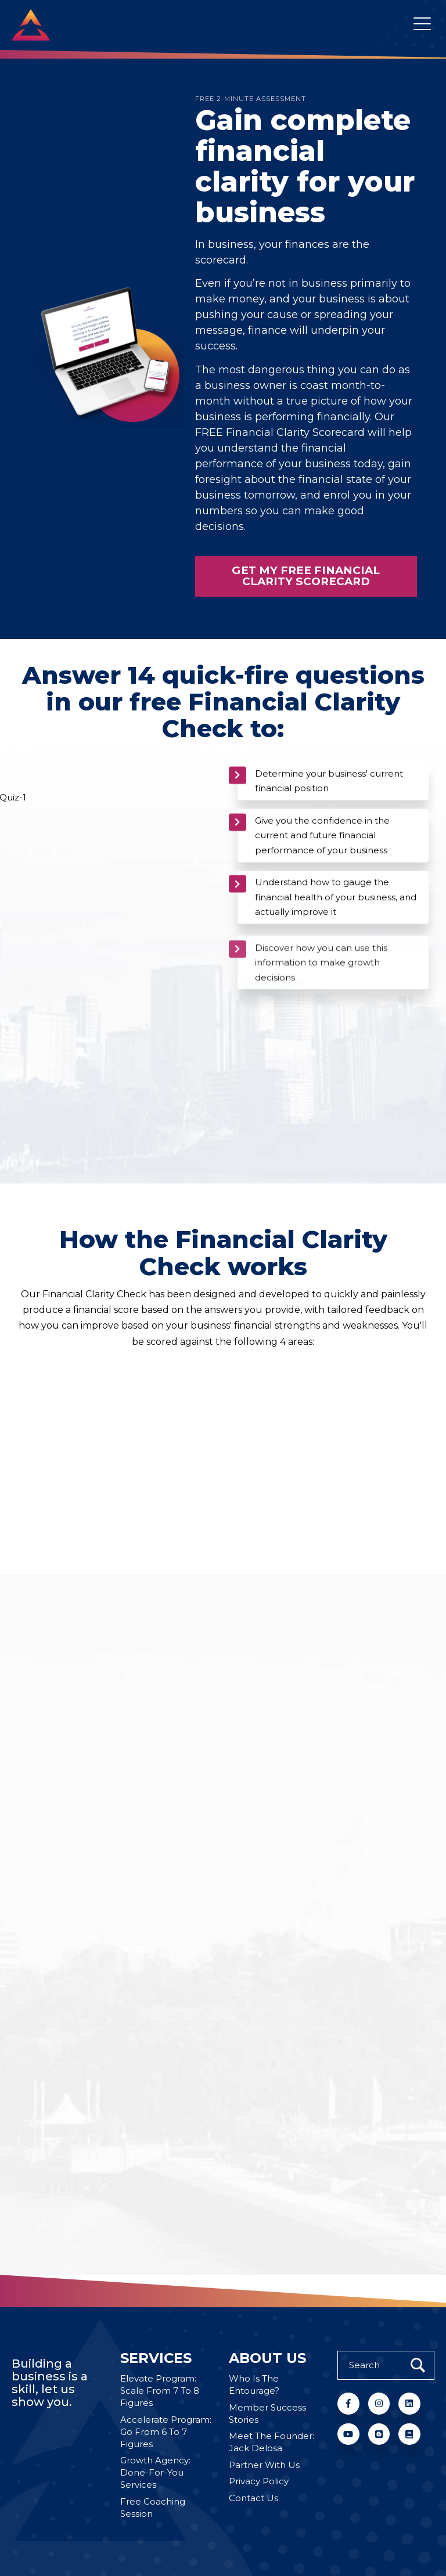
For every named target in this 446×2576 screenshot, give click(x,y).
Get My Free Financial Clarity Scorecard (306, 604)
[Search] (385, 2365)
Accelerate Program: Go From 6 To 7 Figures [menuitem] (165, 2431)
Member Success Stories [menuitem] (267, 2413)
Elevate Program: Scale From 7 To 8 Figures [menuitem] (159, 2390)
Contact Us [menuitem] (253, 2497)
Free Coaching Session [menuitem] (152, 2507)
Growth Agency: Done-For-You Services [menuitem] (155, 2472)
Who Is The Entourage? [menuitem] (254, 2384)
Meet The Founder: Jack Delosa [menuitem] (271, 2442)
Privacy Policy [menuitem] (259, 2481)
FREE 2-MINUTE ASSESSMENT (250, 99)
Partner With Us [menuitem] (264, 2464)
